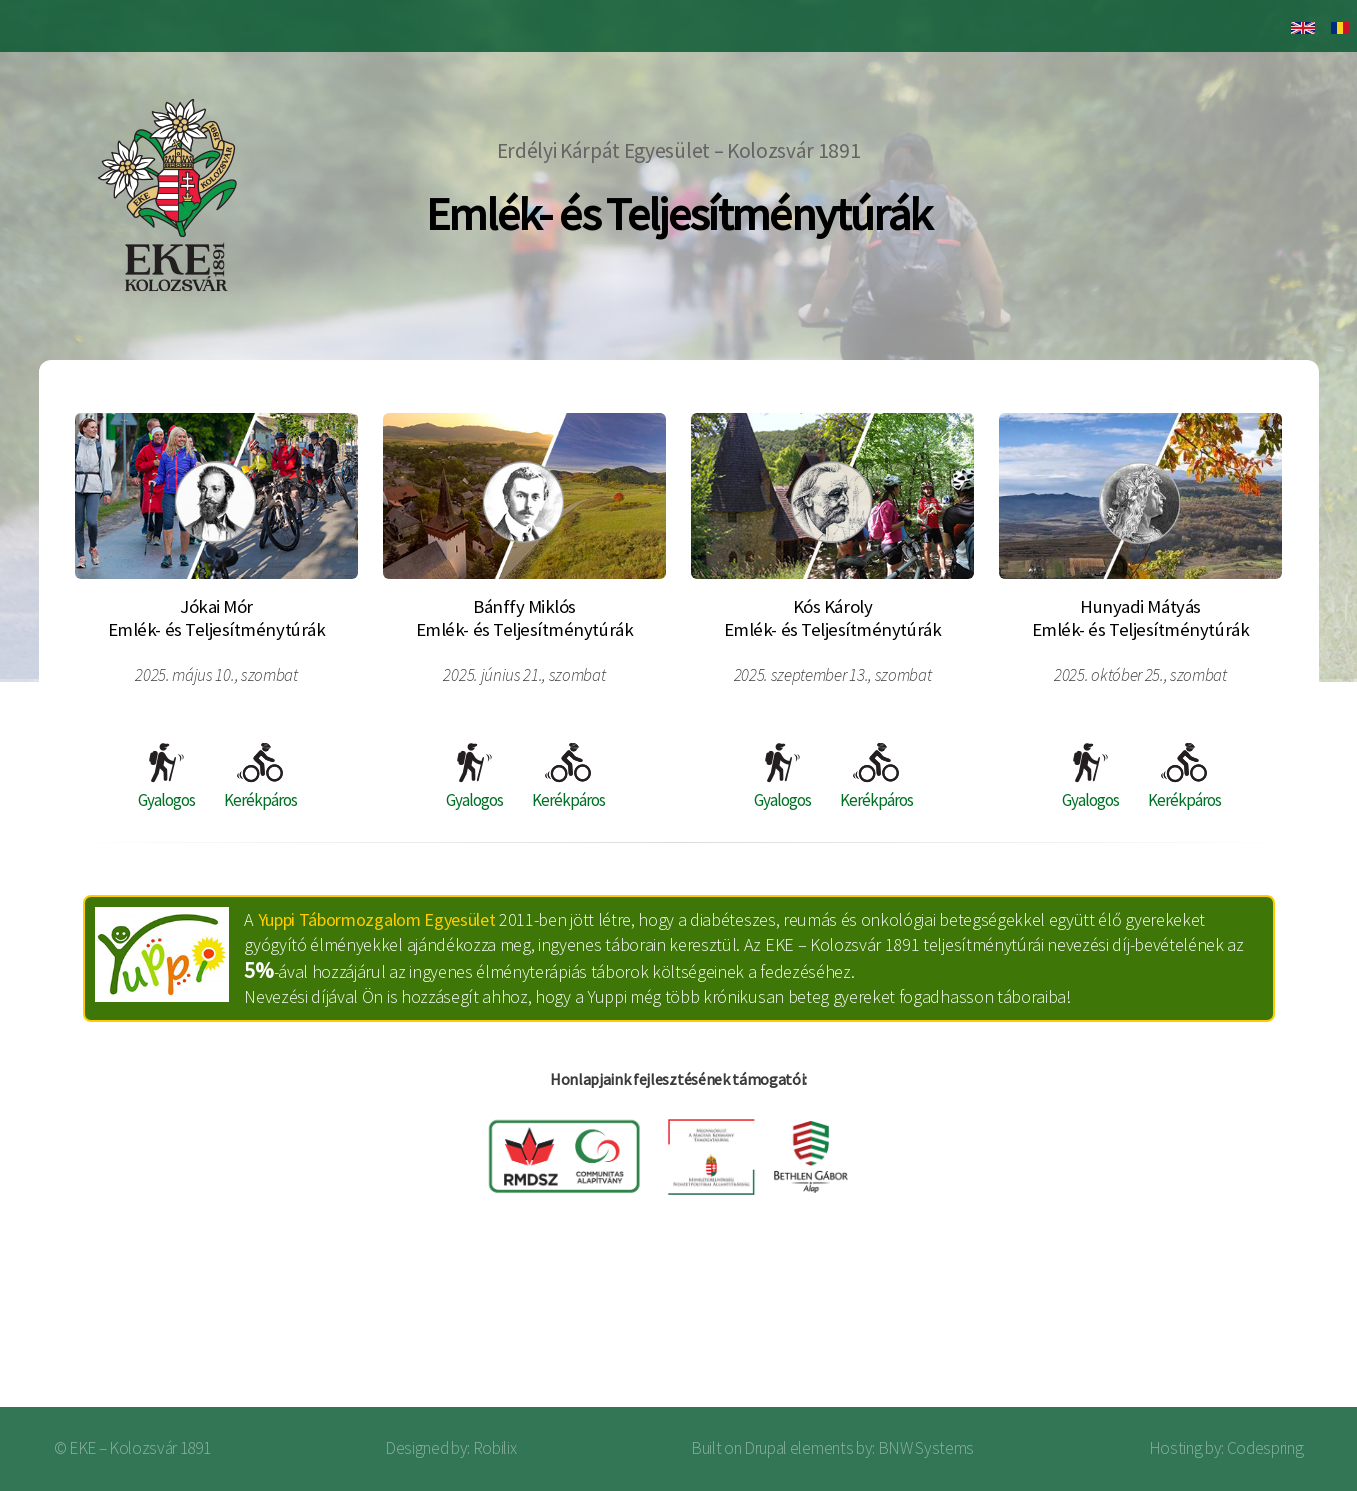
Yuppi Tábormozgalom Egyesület (377, 919)
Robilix (495, 1448)
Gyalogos (166, 777)
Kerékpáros (260, 777)
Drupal (765, 1448)
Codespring (1265, 1448)
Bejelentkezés (1253, 1327)
